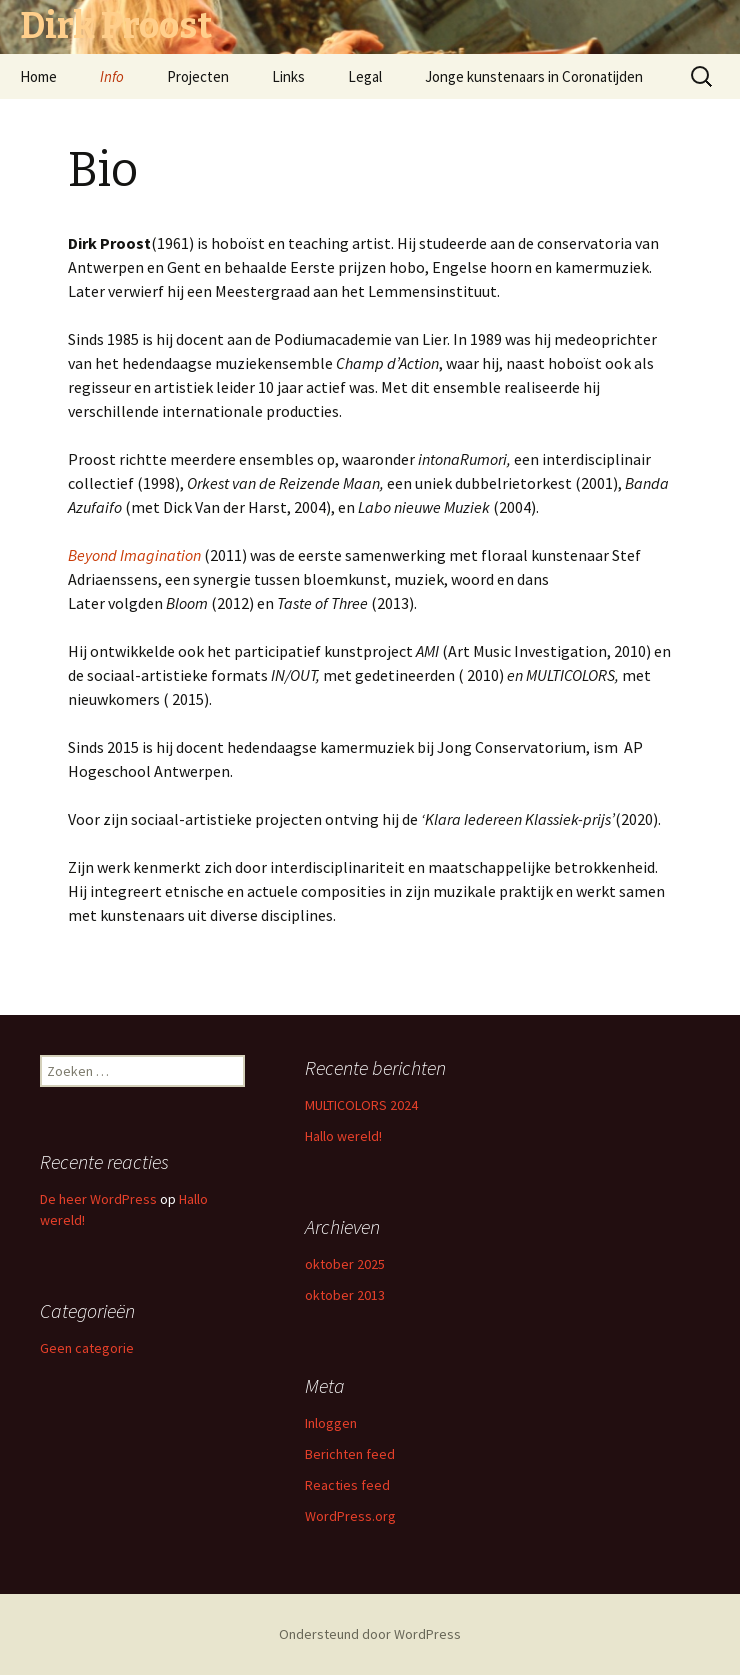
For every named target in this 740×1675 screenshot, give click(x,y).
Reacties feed (347, 1485)
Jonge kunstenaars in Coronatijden (534, 76)
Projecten (198, 76)
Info (112, 76)
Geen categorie (87, 1348)
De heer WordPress (98, 1199)
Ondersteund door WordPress (370, 1634)
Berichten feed (350, 1454)
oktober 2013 (345, 1295)
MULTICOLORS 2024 (361, 1105)
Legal (365, 76)
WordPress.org (350, 1516)
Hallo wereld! (343, 1136)
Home (38, 76)
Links (288, 76)
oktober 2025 (345, 1264)
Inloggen (331, 1423)
